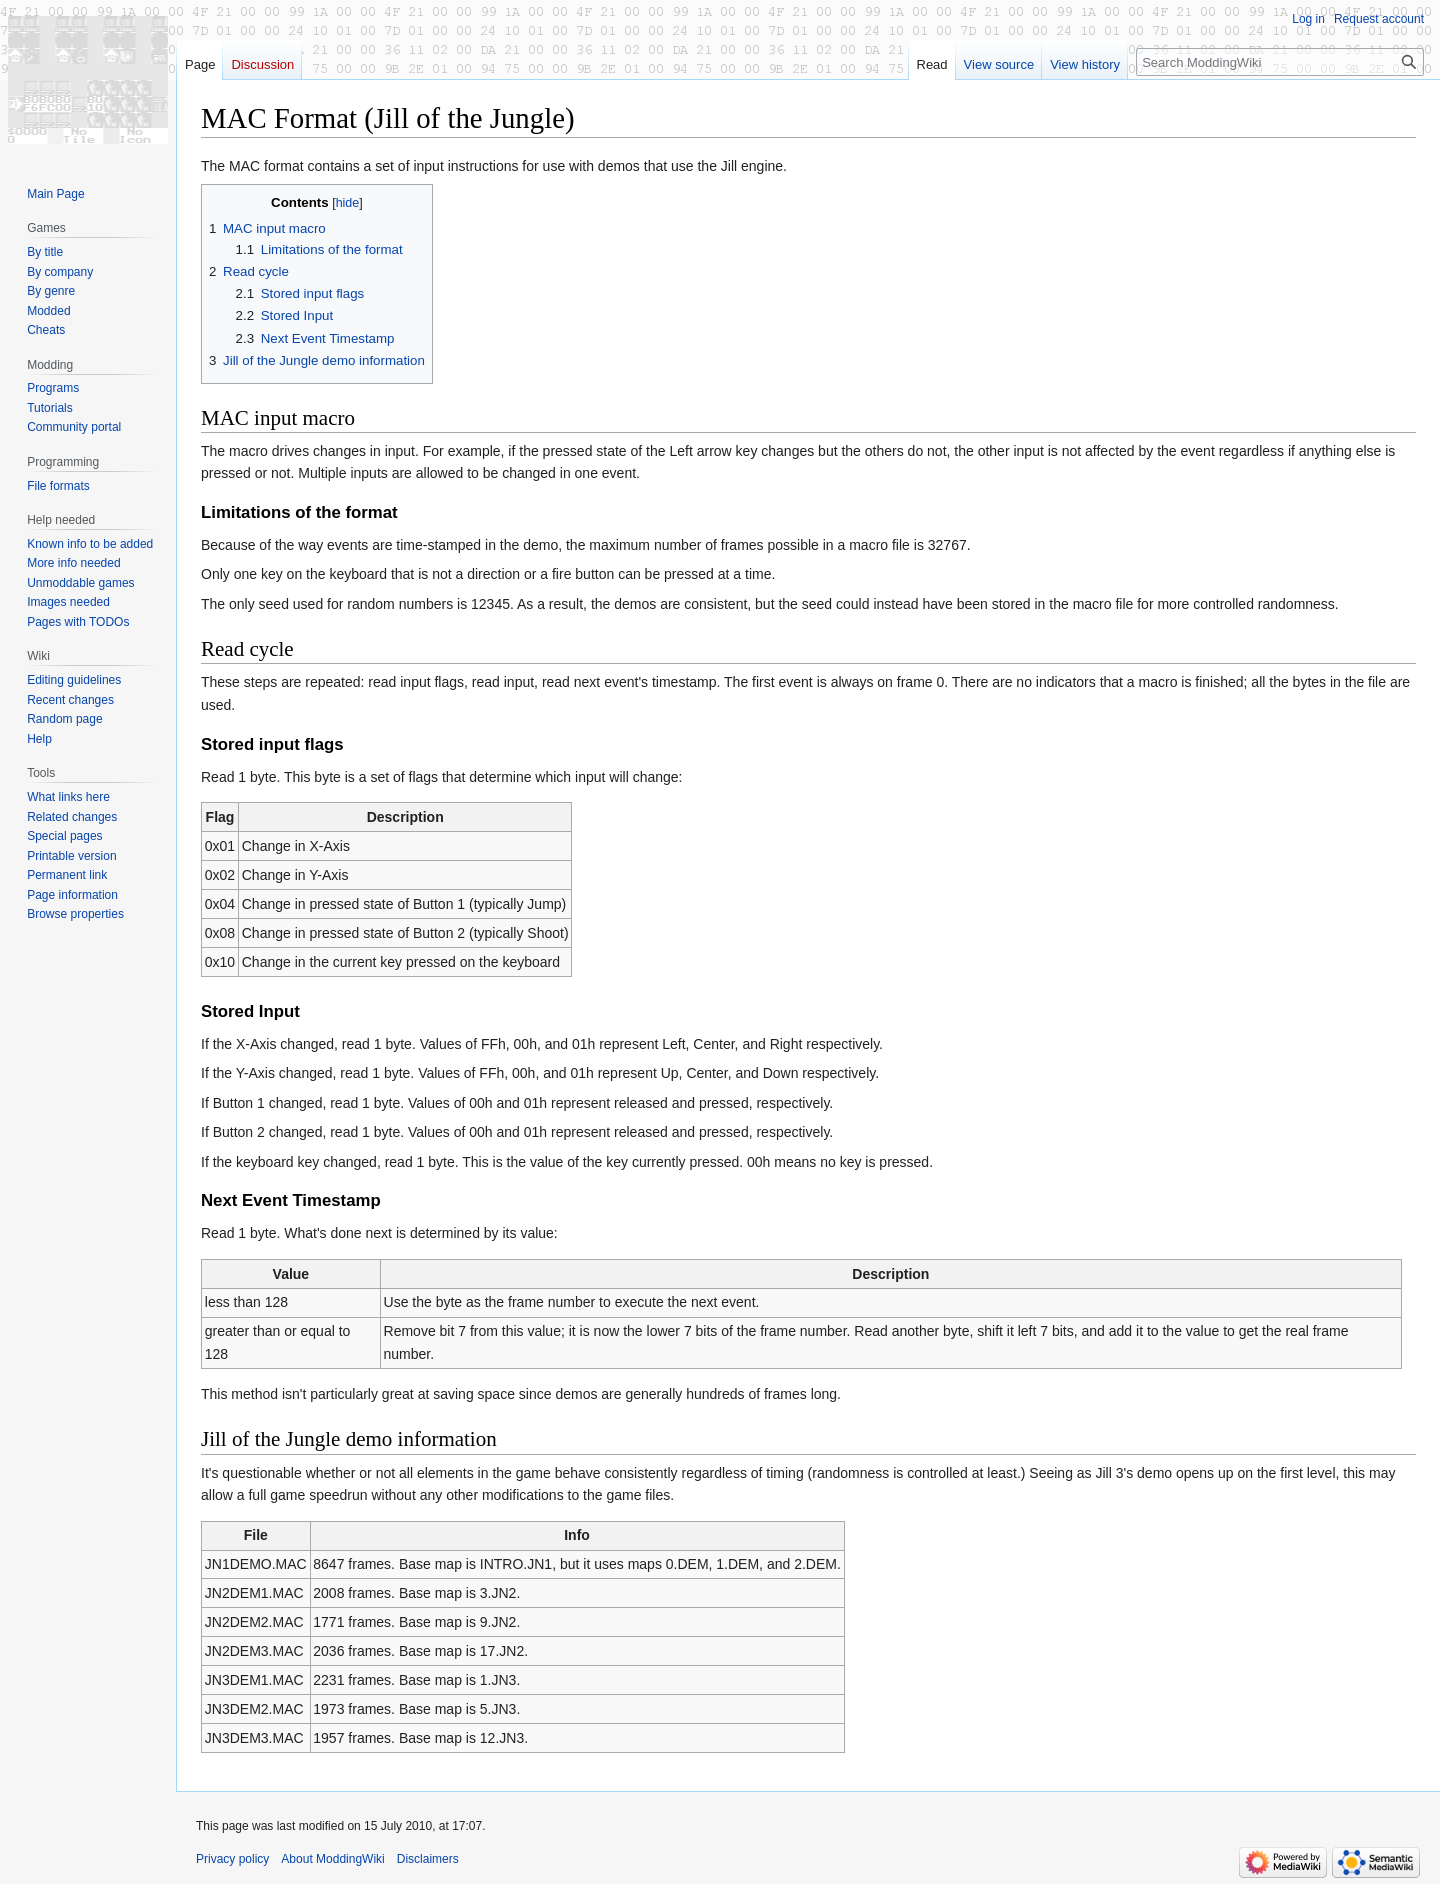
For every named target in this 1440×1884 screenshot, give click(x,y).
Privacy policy (232, 1859)
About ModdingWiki (332, 1859)
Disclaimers (428, 1859)
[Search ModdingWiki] (1280, 62)
